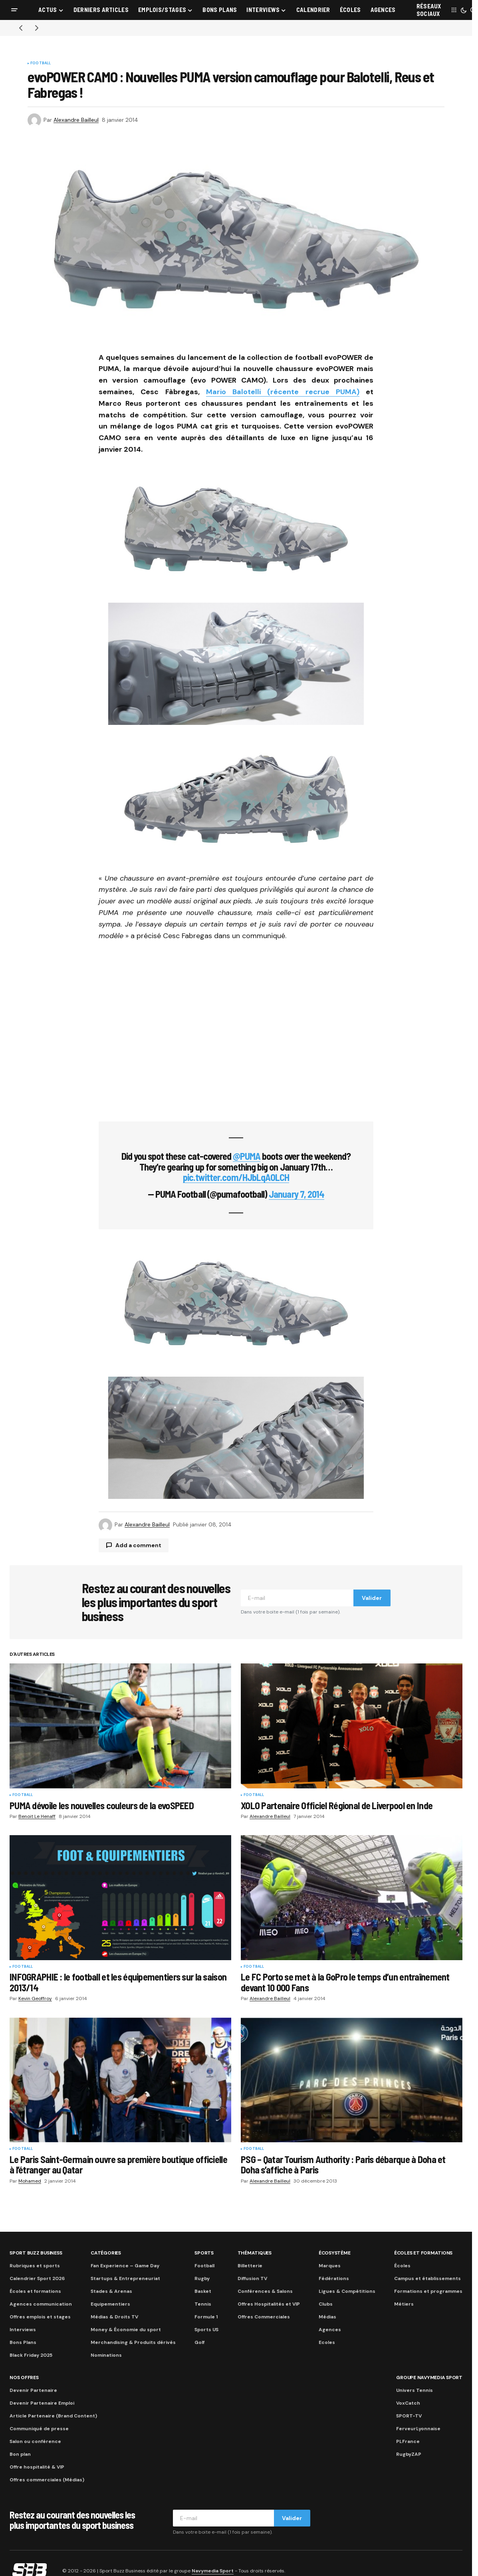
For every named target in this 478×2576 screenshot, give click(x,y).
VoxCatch (408, 2403)
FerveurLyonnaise (418, 2428)
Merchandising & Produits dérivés (133, 2342)
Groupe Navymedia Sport (429, 2377)
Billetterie (250, 2265)
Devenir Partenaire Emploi (42, 2403)
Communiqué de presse (39, 2428)
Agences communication (41, 2304)
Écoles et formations (35, 2291)
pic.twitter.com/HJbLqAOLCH (236, 1177)
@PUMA (246, 1156)
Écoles (402, 2265)
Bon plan (20, 2454)
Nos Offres (24, 2377)
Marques (330, 2265)
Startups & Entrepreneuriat (125, 2278)
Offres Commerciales (264, 2317)
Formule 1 (206, 2317)
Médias (327, 2317)
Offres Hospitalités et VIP (269, 2304)
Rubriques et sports (35, 2265)
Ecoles (327, 2342)
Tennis (202, 2304)
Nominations (106, 2355)
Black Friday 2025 (31, 2355)
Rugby (202, 2278)
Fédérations (334, 2278)
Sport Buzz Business (36, 2253)
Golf (199, 2342)
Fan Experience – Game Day (125, 2265)
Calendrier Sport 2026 (37, 2278)
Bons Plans (23, 2342)
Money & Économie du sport (126, 2329)
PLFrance (408, 2441)
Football (40, 63)
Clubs (326, 2304)
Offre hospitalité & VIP (37, 2467)
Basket (202, 2291)
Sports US (206, 2329)
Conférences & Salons (265, 2291)
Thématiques (255, 2253)
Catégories (106, 2253)
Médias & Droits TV (114, 2317)
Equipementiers (110, 2304)
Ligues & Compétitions (347, 2291)
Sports (204, 2253)
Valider (372, 1598)
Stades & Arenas (111, 2291)
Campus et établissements (427, 2278)
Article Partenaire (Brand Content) (53, 2416)
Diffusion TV (252, 2278)
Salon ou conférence (35, 2441)
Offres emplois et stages (40, 2317)
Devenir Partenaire (33, 2390)
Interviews (23, 2329)
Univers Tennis (414, 2390)
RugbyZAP (408, 2454)
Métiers (404, 2304)
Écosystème (335, 2253)
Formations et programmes (428, 2291)
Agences (330, 2329)
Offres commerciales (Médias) (47, 2480)
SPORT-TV (409, 2416)
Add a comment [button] (138, 1545)
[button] (14, 10)
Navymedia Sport (213, 2571)
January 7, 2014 (296, 1194)
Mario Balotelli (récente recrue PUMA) (282, 392)
